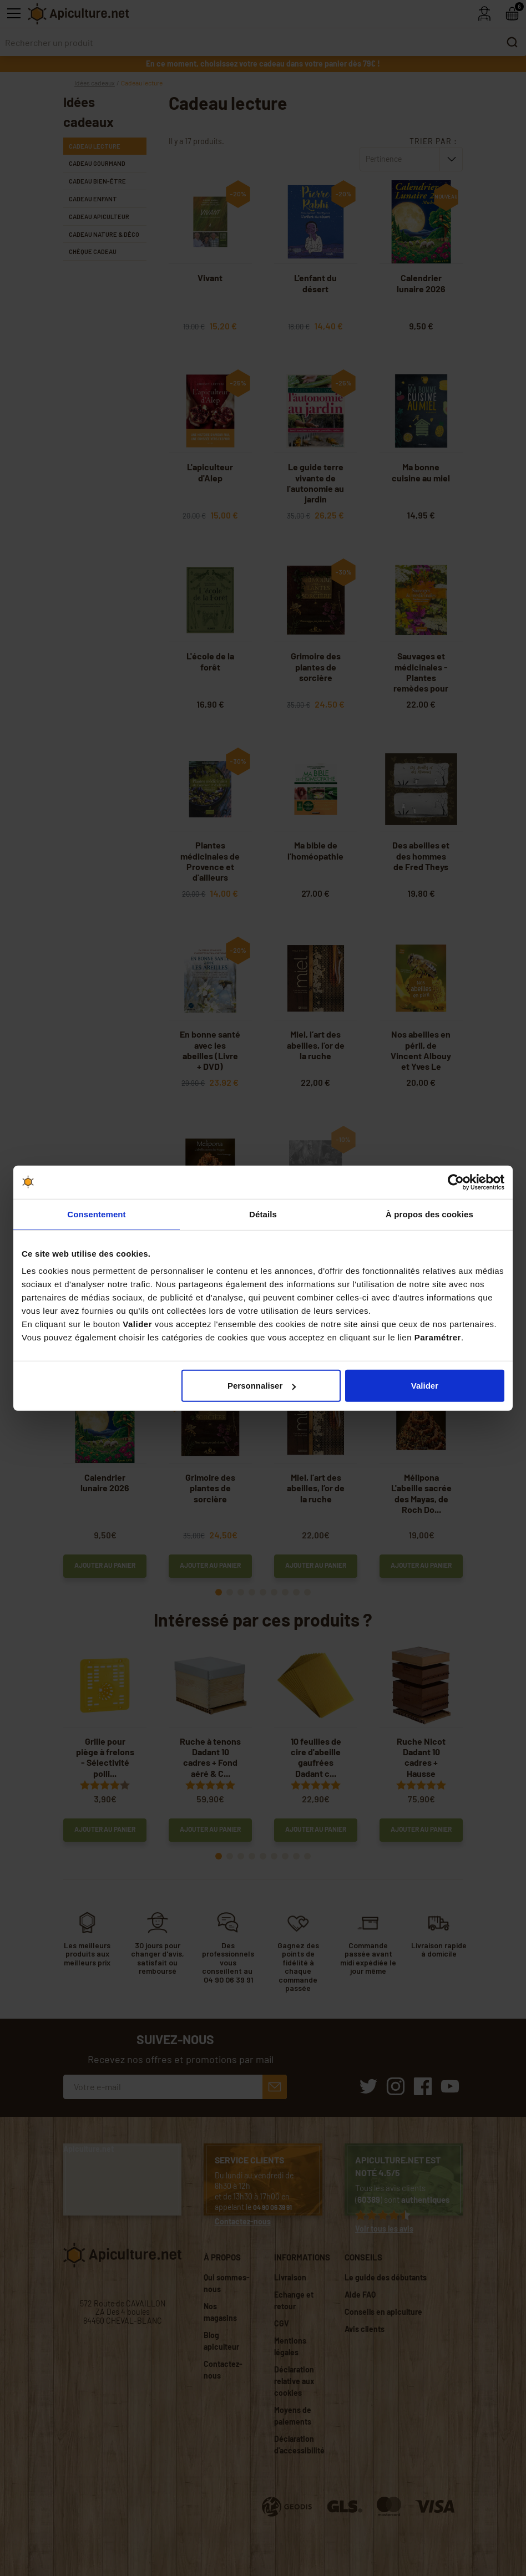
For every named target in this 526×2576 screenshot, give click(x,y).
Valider (424, 1385)
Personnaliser (261, 1385)
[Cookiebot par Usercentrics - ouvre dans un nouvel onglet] (455, 1181)
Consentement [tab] (96, 1213)
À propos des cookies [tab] (429, 1213)
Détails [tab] (263, 1213)
